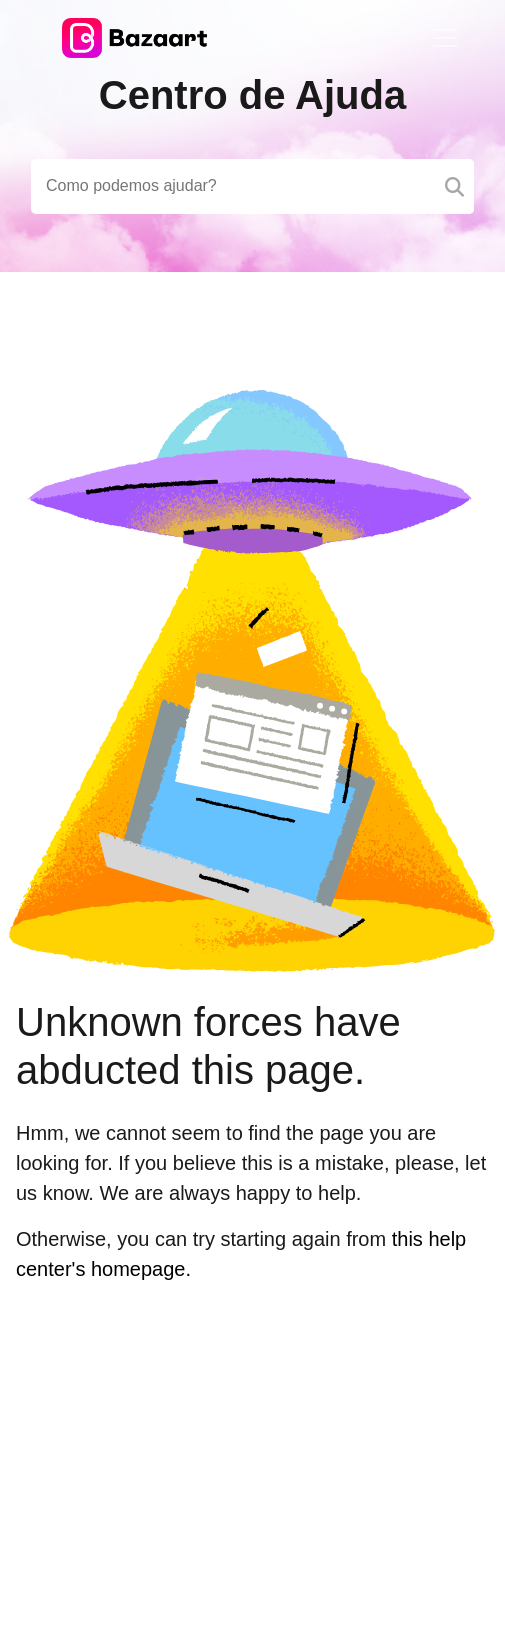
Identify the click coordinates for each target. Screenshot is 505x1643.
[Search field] (252, 186)
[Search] (454, 186)
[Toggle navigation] (445, 38)
